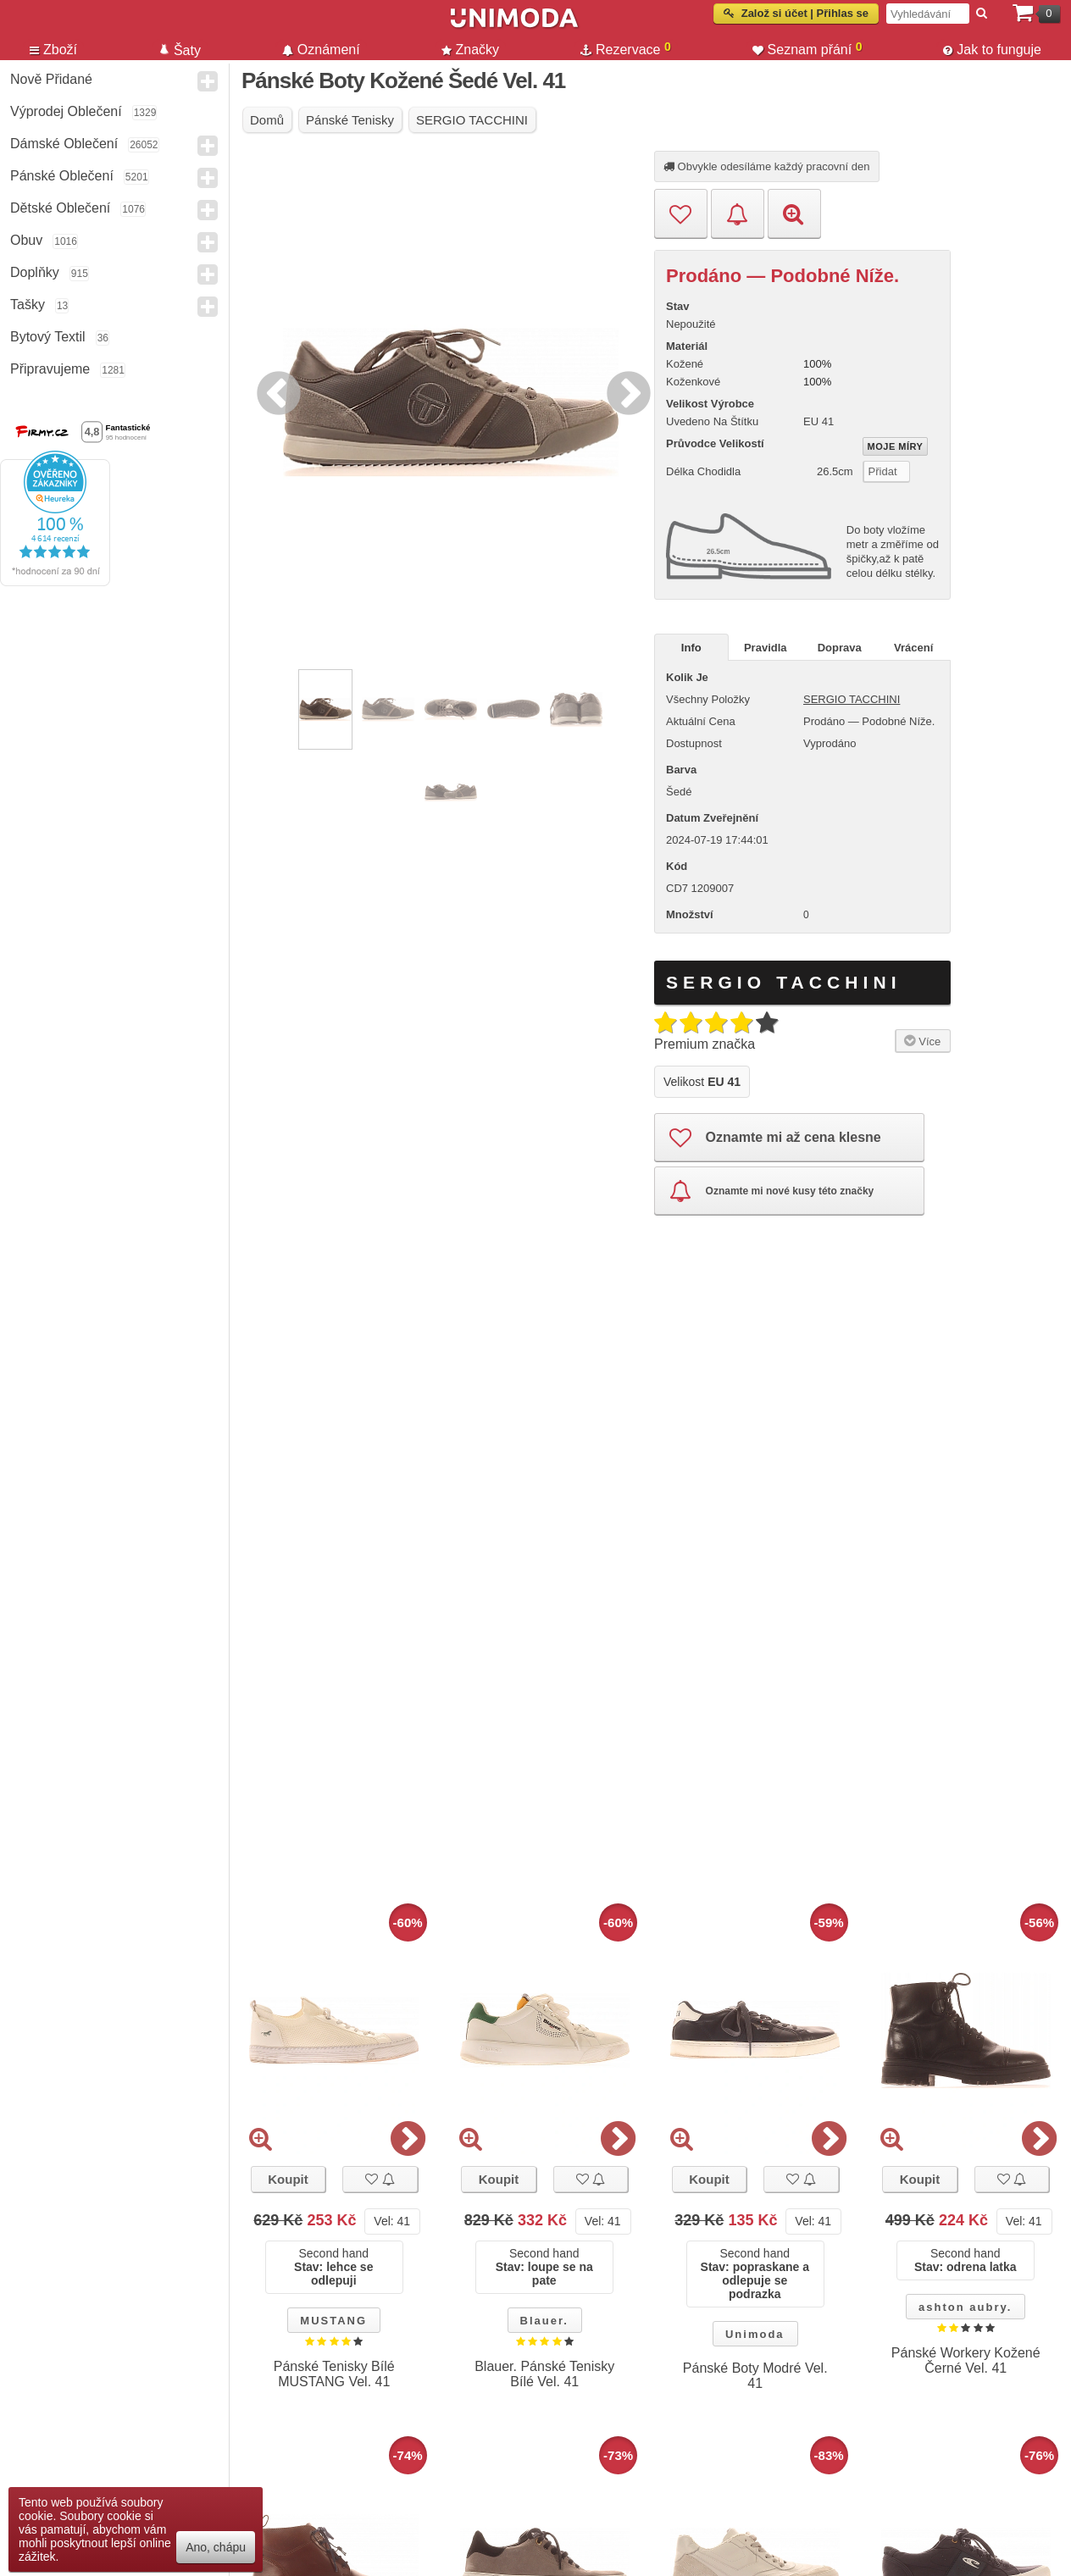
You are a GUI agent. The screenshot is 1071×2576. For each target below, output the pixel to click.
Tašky (27, 304)
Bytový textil (48, 337)
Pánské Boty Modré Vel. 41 (755, 2375)
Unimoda (755, 2334)
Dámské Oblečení (64, 143)
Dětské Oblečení (60, 208)
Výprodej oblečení (66, 111)
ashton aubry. (965, 2307)
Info (691, 647)
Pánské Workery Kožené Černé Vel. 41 (965, 2360)
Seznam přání (807, 48)
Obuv (26, 240)
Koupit (288, 2179)
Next (624, 390)
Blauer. (544, 2320)
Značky (470, 49)
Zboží (53, 49)
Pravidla (765, 647)
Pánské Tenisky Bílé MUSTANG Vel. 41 (334, 2374)
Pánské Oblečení (62, 176)
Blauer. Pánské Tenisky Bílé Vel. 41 (544, 2374)
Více (921, 1040)
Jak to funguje (992, 49)
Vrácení (913, 647)
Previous (274, 390)
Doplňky (34, 272)
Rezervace (625, 48)
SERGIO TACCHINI (851, 699)
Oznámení (321, 49)
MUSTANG (333, 2320)
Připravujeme (50, 369)
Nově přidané (51, 79)
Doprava (840, 647)
